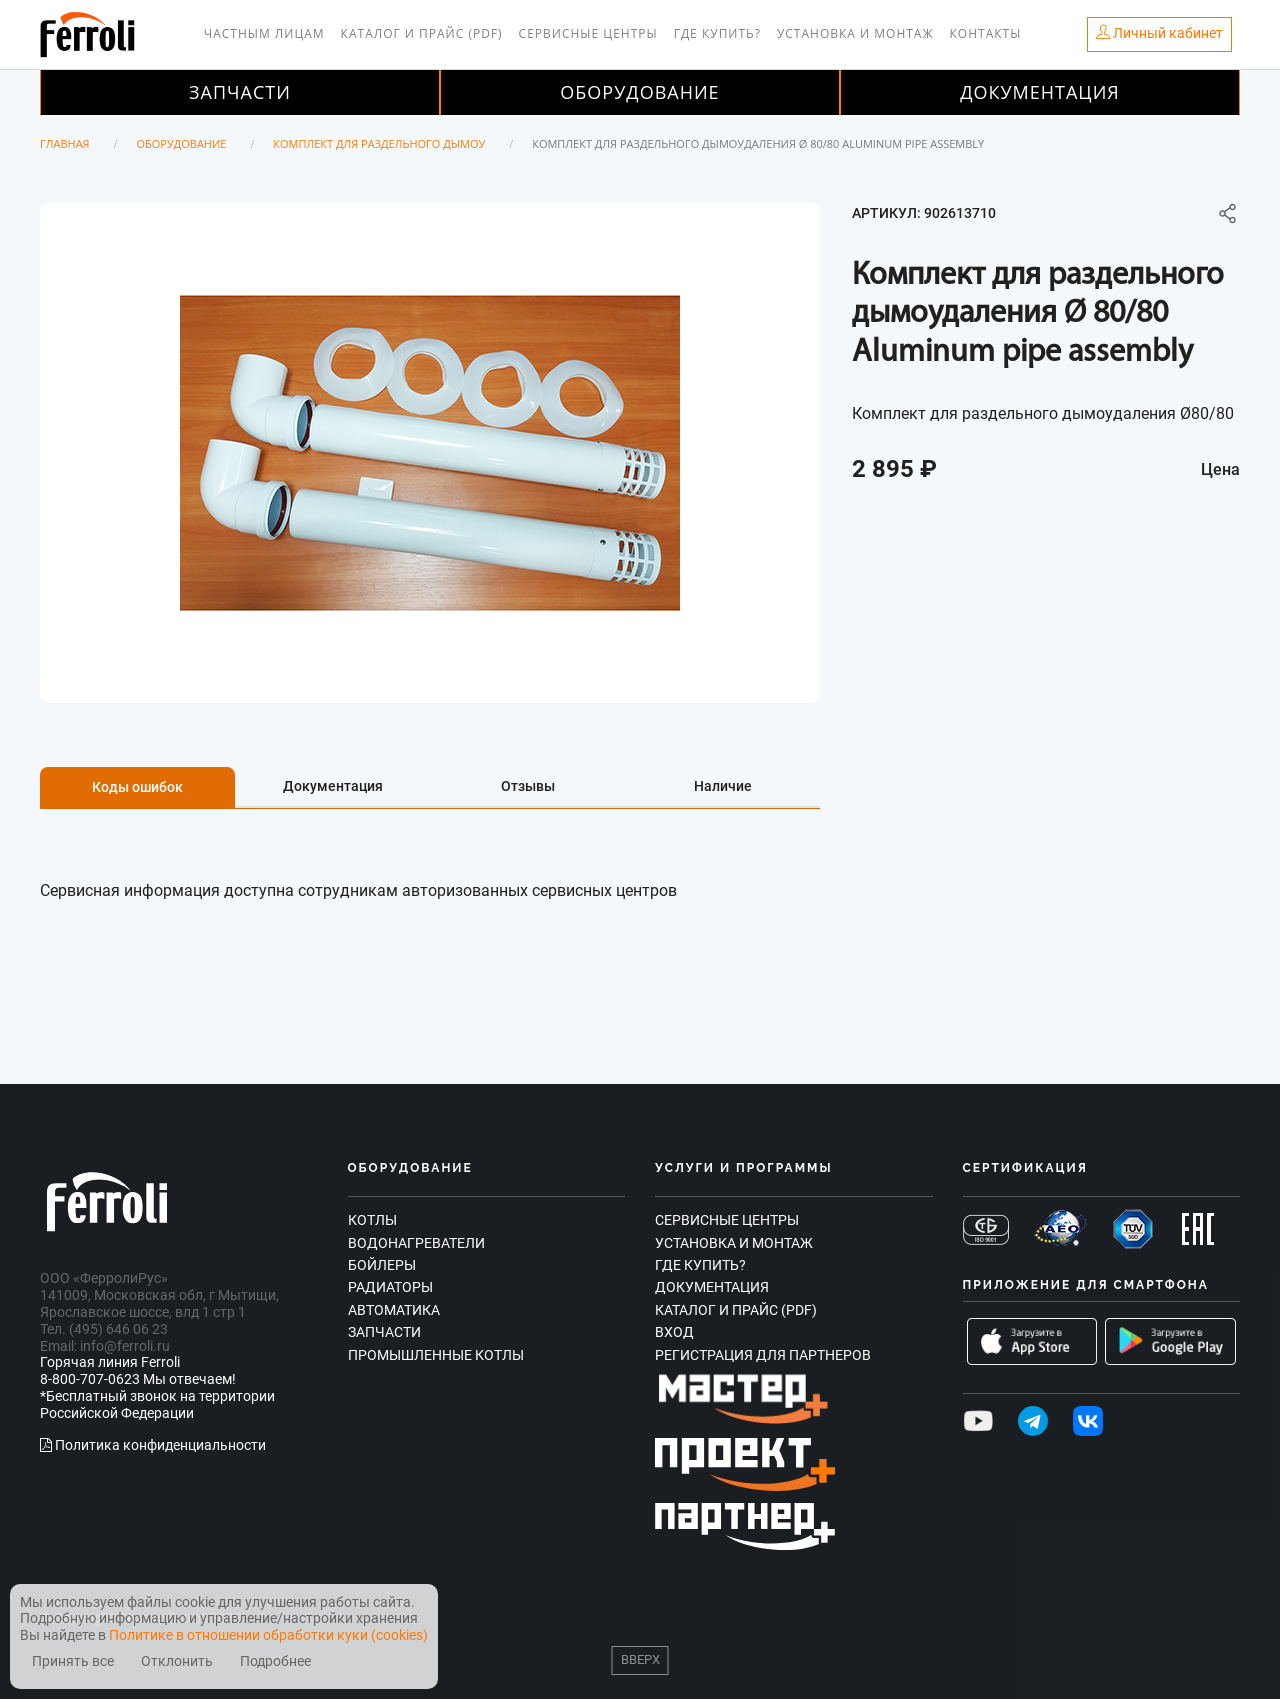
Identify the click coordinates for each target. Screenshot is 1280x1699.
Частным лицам (264, 33)
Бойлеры (382, 1265)
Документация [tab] (333, 786)
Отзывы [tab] (528, 786)
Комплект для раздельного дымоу (379, 143)
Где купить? (717, 33)
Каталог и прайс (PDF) (422, 33)
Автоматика (394, 1310)
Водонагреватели (416, 1243)
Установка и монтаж (855, 33)
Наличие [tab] (723, 786)
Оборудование (639, 92)
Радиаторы (390, 1287)
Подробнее (275, 1661)
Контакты (986, 33)
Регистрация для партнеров (763, 1355)
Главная (65, 143)
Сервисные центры (588, 33)
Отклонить (177, 1661)
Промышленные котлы (436, 1355)
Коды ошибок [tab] (137, 787)
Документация (1040, 92)
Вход (674, 1332)
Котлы (372, 1220)
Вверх (640, 1659)
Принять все (73, 1661)
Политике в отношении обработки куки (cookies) (268, 1635)
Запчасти (240, 92)
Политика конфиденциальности (153, 1445)
